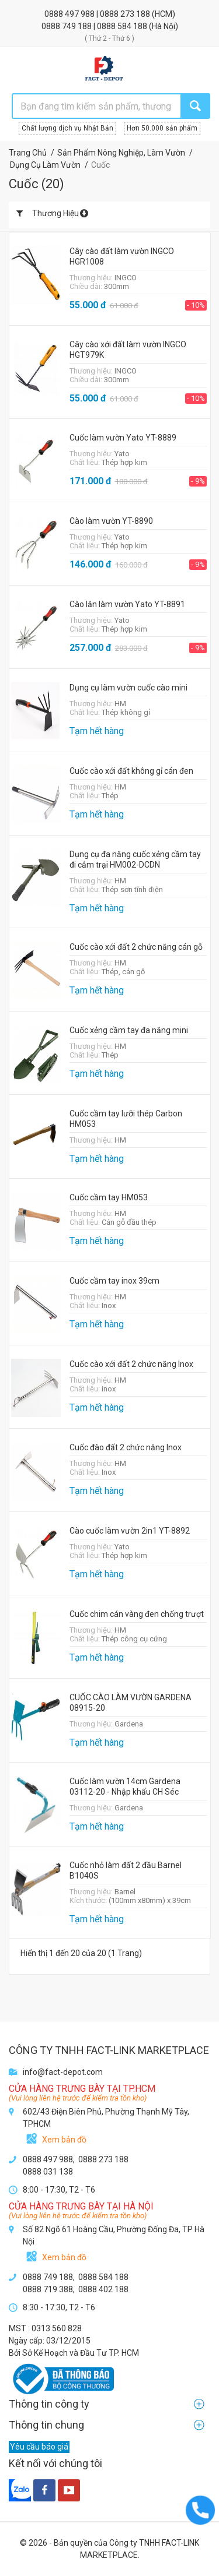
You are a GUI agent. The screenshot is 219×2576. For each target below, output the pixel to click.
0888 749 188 (67, 26)
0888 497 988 (70, 14)
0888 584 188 (123, 26)
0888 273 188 (126, 14)
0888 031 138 (48, 2171)
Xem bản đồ (64, 2139)
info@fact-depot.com (63, 2072)
